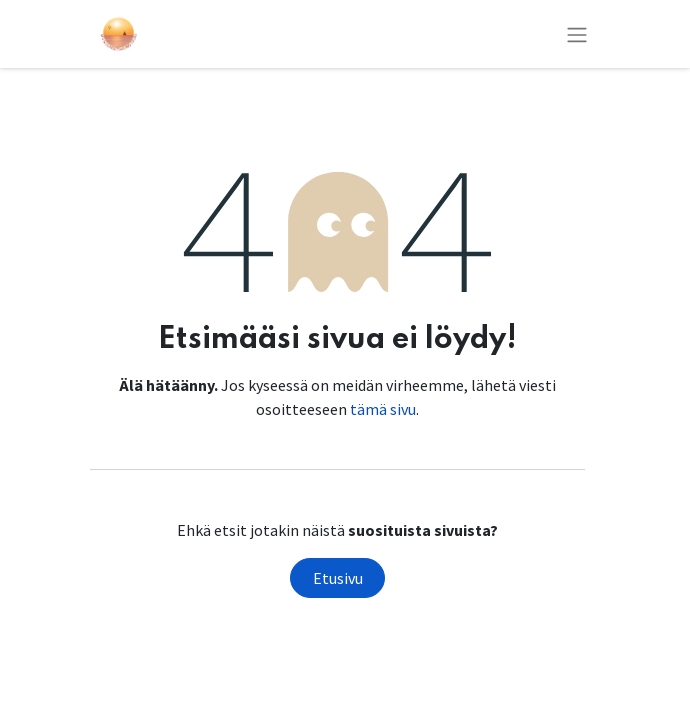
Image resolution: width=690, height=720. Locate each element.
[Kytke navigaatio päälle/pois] (577, 34)
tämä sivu (383, 409)
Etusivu (338, 578)
